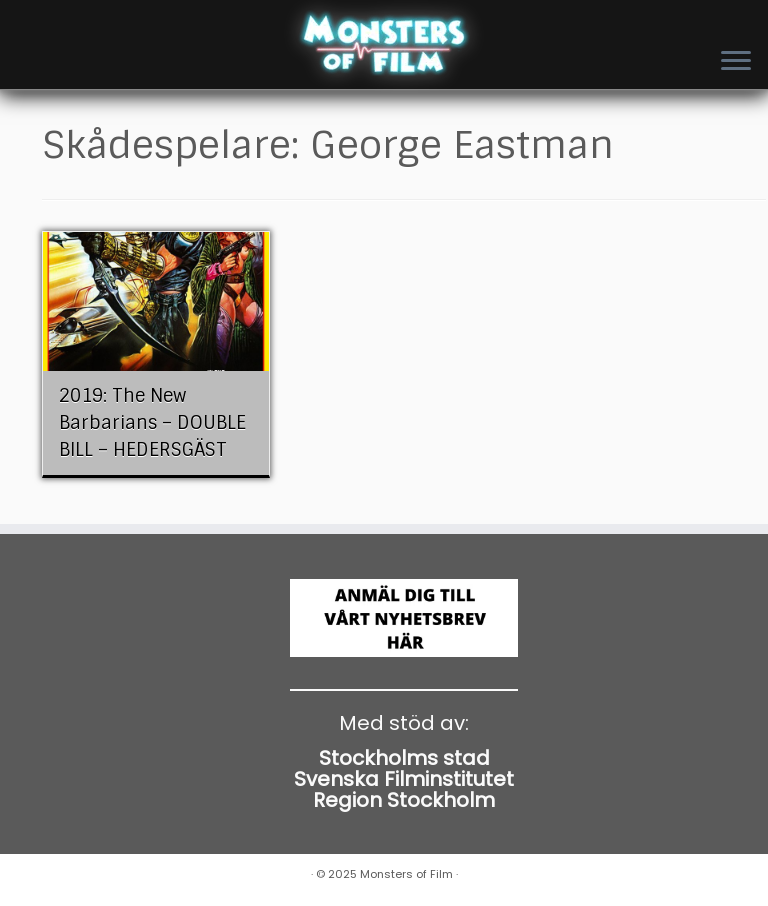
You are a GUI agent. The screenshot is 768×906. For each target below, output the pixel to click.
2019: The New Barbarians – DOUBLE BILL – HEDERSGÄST (152, 423)
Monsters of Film (406, 874)
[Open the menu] (736, 62)
